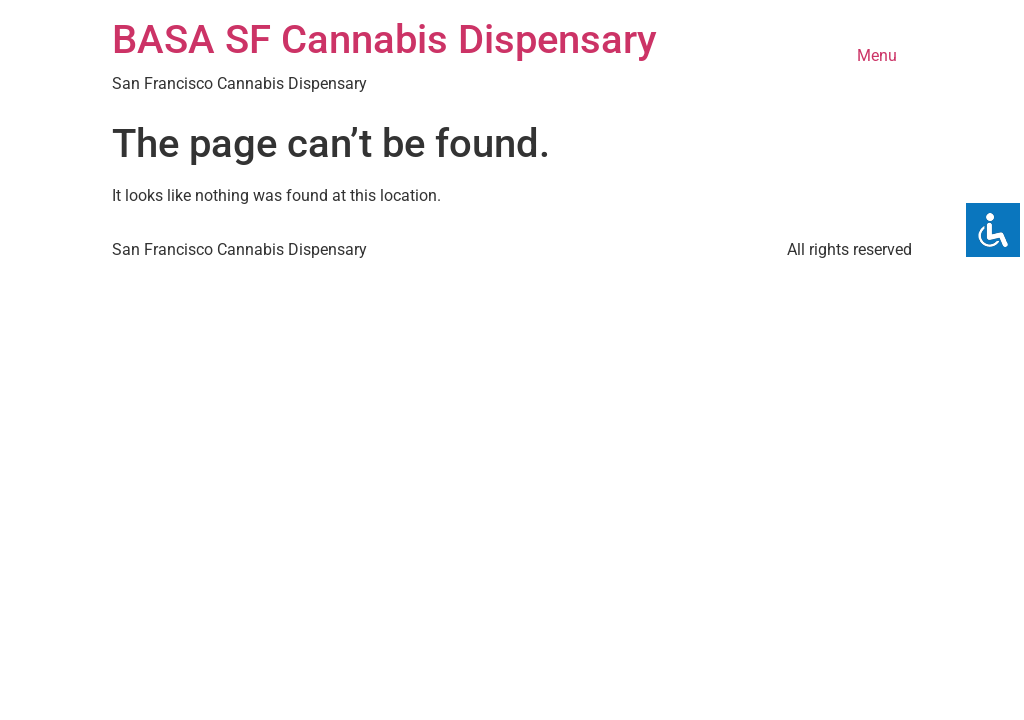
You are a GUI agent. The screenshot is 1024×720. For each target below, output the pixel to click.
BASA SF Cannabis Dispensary (384, 39)
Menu (877, 55)
